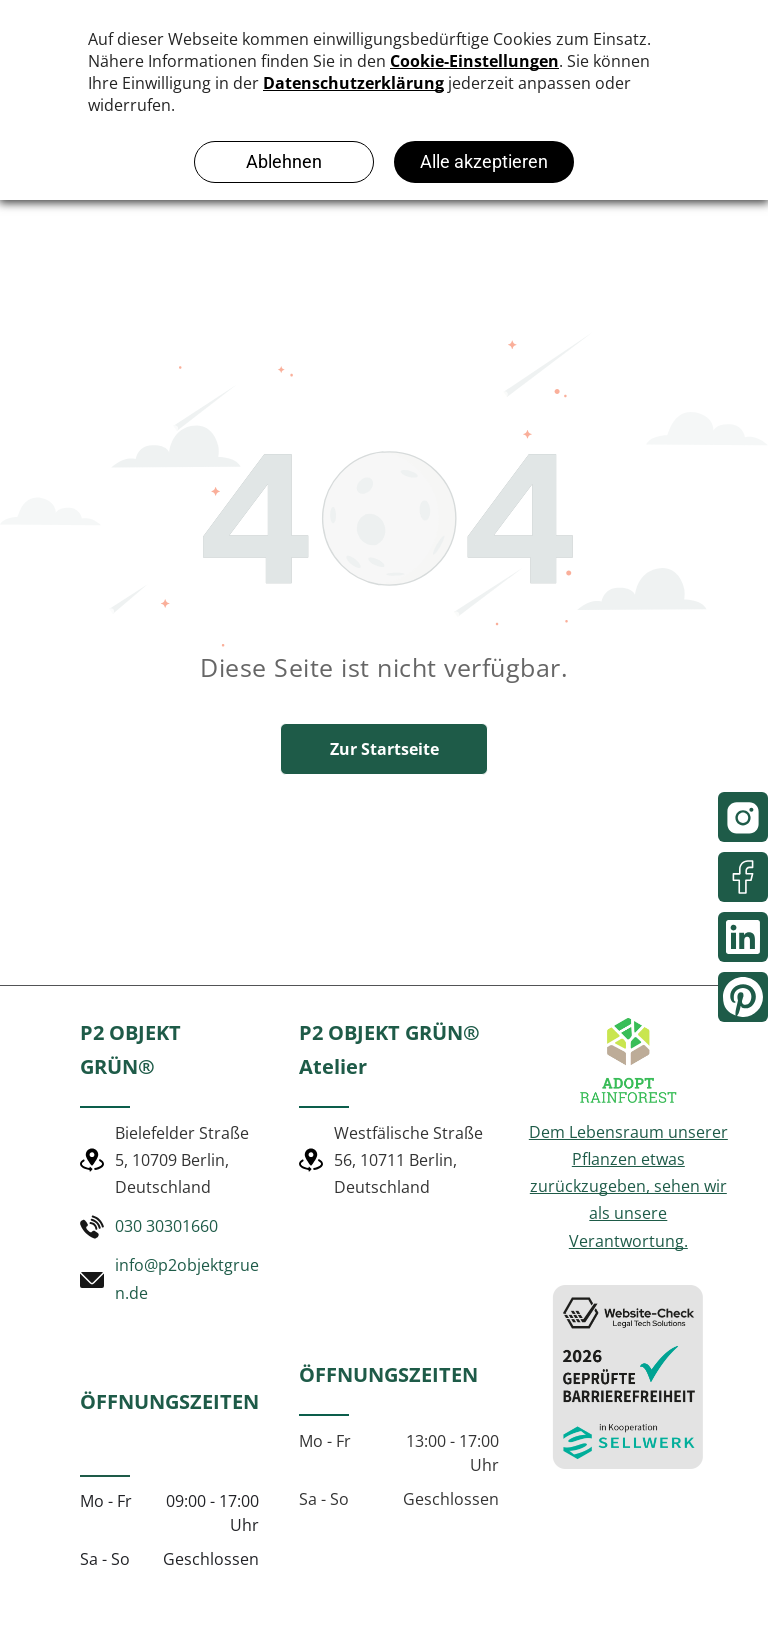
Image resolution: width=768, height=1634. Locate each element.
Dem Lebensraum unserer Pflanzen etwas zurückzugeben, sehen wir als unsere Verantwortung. (628, 1186)
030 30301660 (166, 1226)
